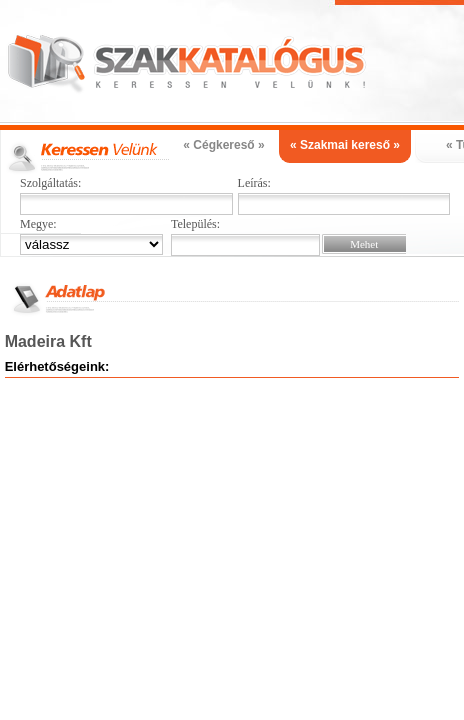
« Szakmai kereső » (345, 145)
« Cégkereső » (223, 145)
